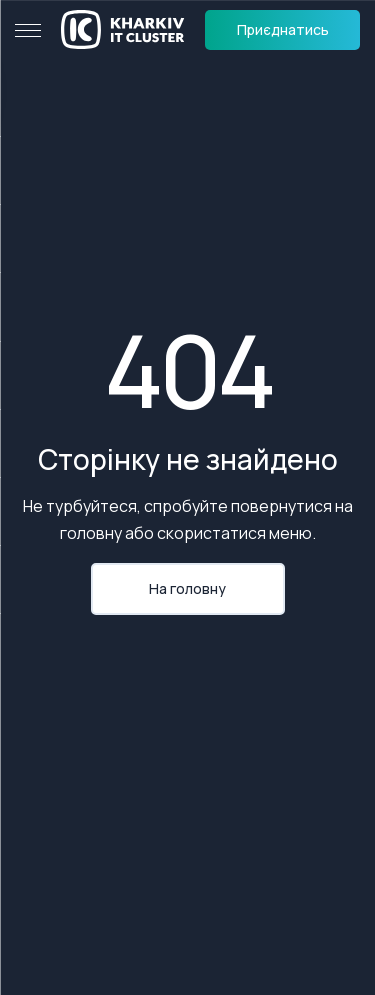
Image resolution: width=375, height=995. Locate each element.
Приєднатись (283, 29)
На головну (187, 588)
